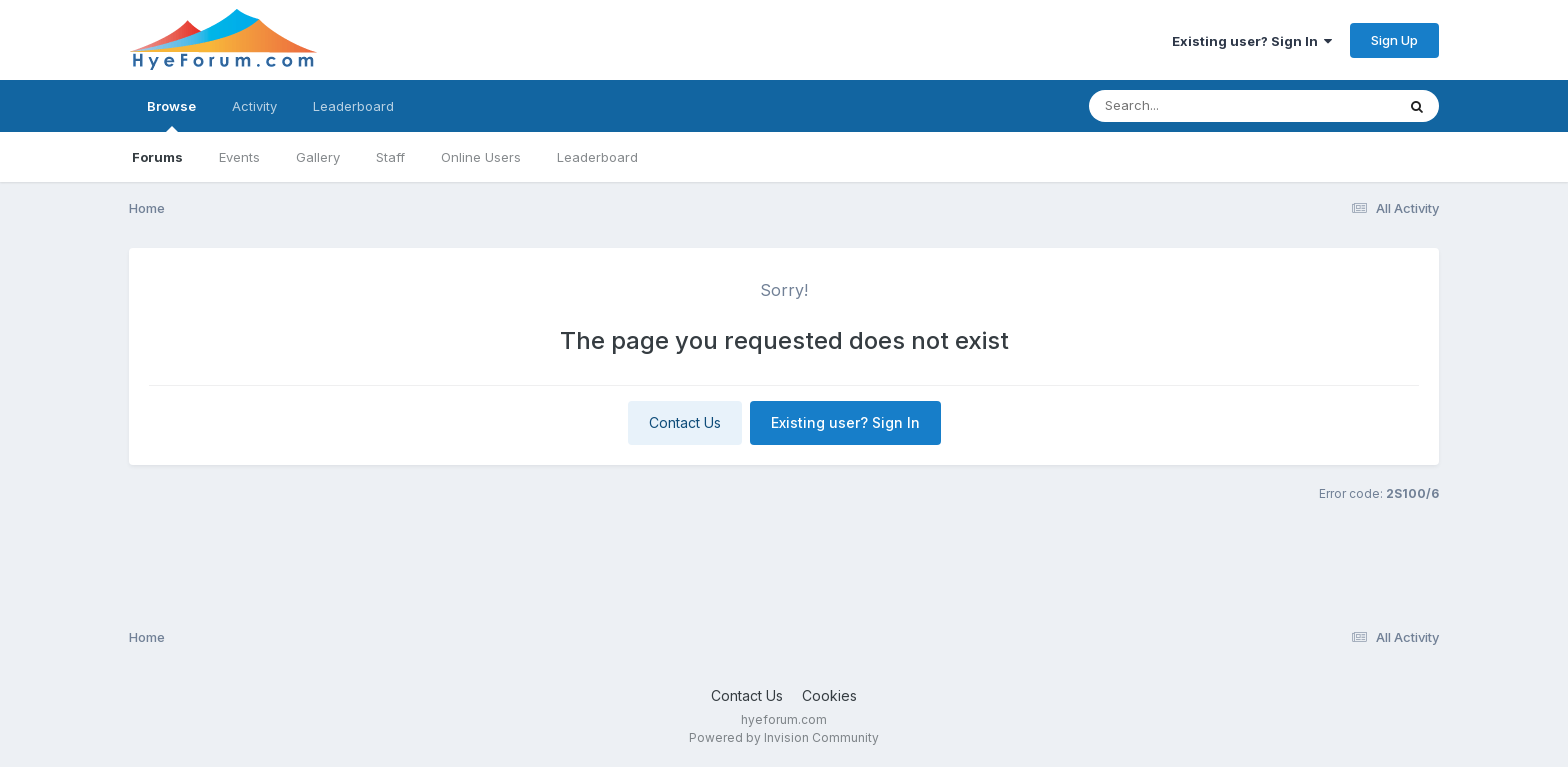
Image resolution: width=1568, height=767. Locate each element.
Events (239, 157)
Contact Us (685, 422)
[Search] (1187, 106)
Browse (171, 115)
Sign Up (1394, 40)
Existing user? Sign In (1252, 41)
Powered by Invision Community (784, 737)
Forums (157, 157)
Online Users (481, 157)
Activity (254, 106)
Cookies (829, 695)
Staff (390, 157)
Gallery (318, 157)
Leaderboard (597, 157)
